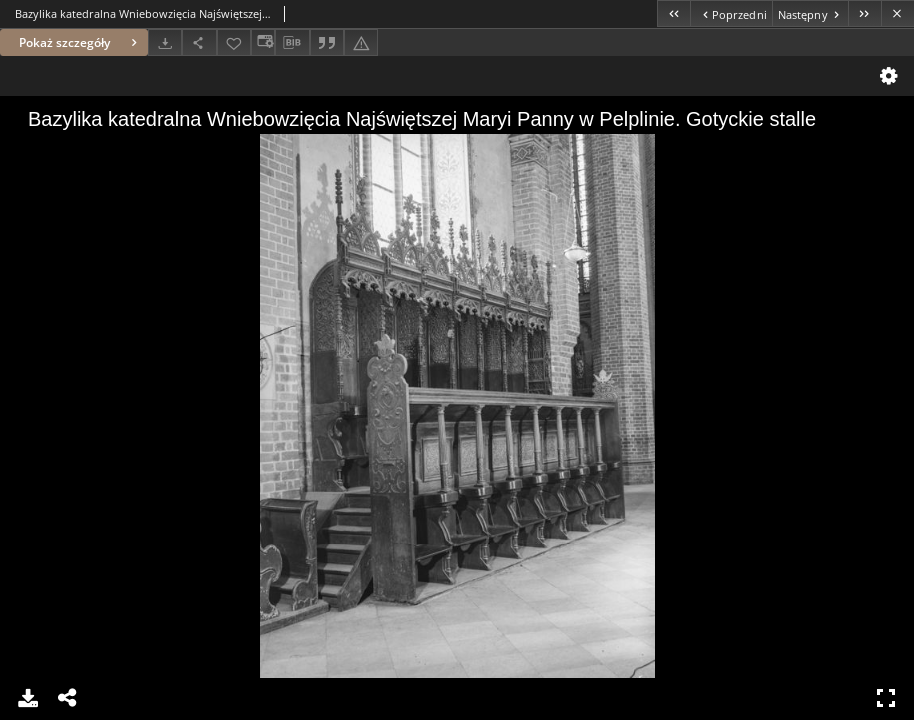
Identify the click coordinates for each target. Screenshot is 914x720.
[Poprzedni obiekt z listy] (730, 13)
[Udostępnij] (199, 42)
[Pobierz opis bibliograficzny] (292, 43)
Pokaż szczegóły (80, 42)
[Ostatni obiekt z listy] (864, 13)
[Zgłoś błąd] (361, 42)
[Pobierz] (165, 42)
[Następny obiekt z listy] (810, 13)
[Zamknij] (897, 13)
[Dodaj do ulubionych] (234, 42)
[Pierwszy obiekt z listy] (673, 13)
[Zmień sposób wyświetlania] (263, 42)
